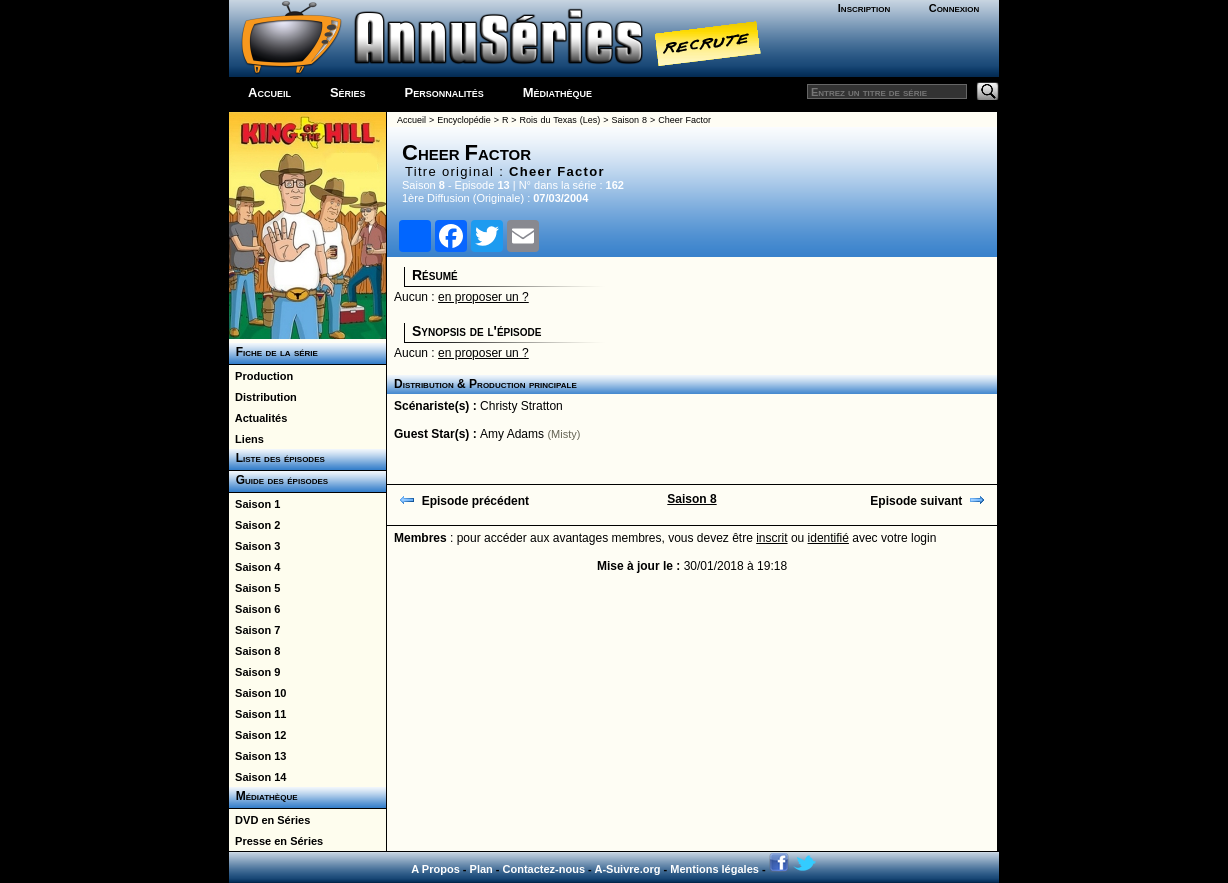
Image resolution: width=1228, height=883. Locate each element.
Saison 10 (257, 693)
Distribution (263, 397)
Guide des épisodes (278, 480)
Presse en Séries (276, 841)
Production (261, 376)
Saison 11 (257, 714)
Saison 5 (254, 588)
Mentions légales (714, 869)
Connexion (954, 8)
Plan (481, 869)
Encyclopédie (464, 120)
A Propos (435, 869)
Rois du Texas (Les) (560, 120)
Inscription (864, 8)
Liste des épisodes (277, 458)
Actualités (258, 418)
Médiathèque (557, 92)
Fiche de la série (273, 352)
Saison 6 (254, 609)
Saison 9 (254, 672)
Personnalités (444, 92)
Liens (246, 439)
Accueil (269, 92)
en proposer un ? (483, 297)
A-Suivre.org (627, 869)
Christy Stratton (521, 406)
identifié (828, 538)
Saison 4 (254, 567)
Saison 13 (257, 756)
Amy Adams (512, 434)
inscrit (771, 538)
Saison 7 (254, 630)
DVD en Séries (269, 820)
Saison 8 (254, 651)
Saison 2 (254, 525)
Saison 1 (254, 504)
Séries (348, 92)
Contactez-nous (544, 869)
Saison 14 (257, 777)
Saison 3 (254, 546)
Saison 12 (257, 735)
